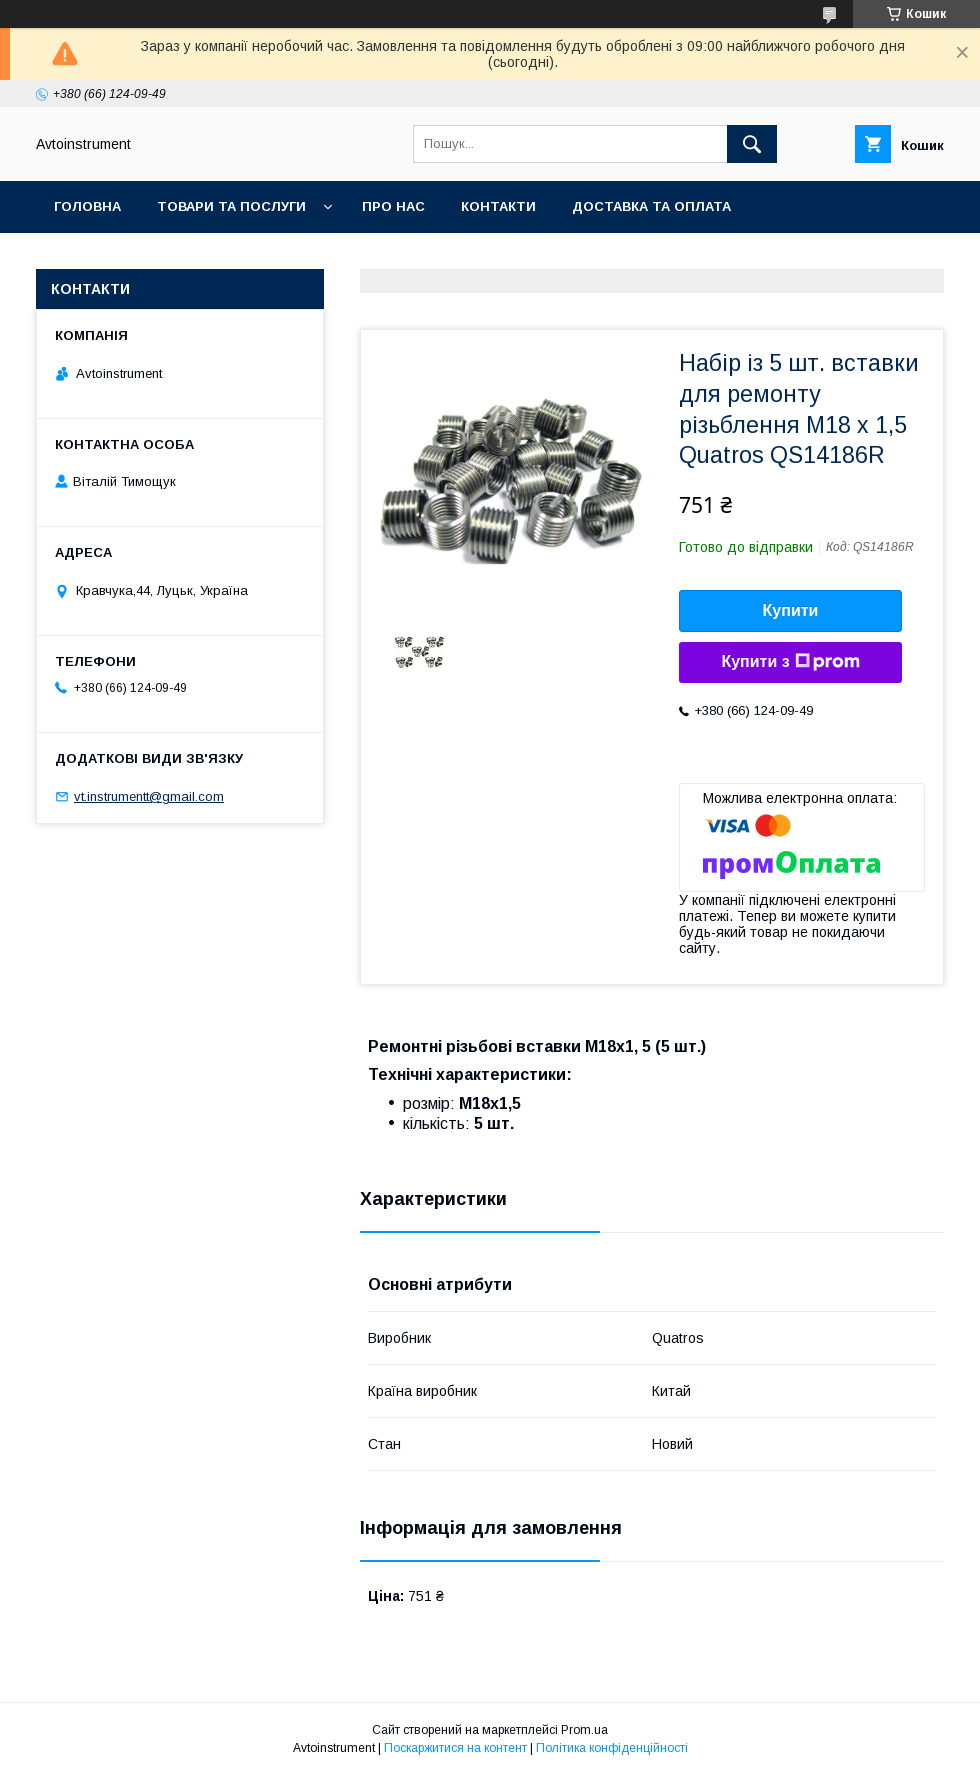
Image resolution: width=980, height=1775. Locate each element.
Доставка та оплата (651, 206)
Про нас (393, 206)
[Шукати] (752, 144)
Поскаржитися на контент (455, 1748)
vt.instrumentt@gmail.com (149, 796)
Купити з (790, 662)
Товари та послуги (231, 206)
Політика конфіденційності (612, 1748)
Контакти (498, 206)
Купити (791, 610)
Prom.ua (584, 1730)
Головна (87, 206)
